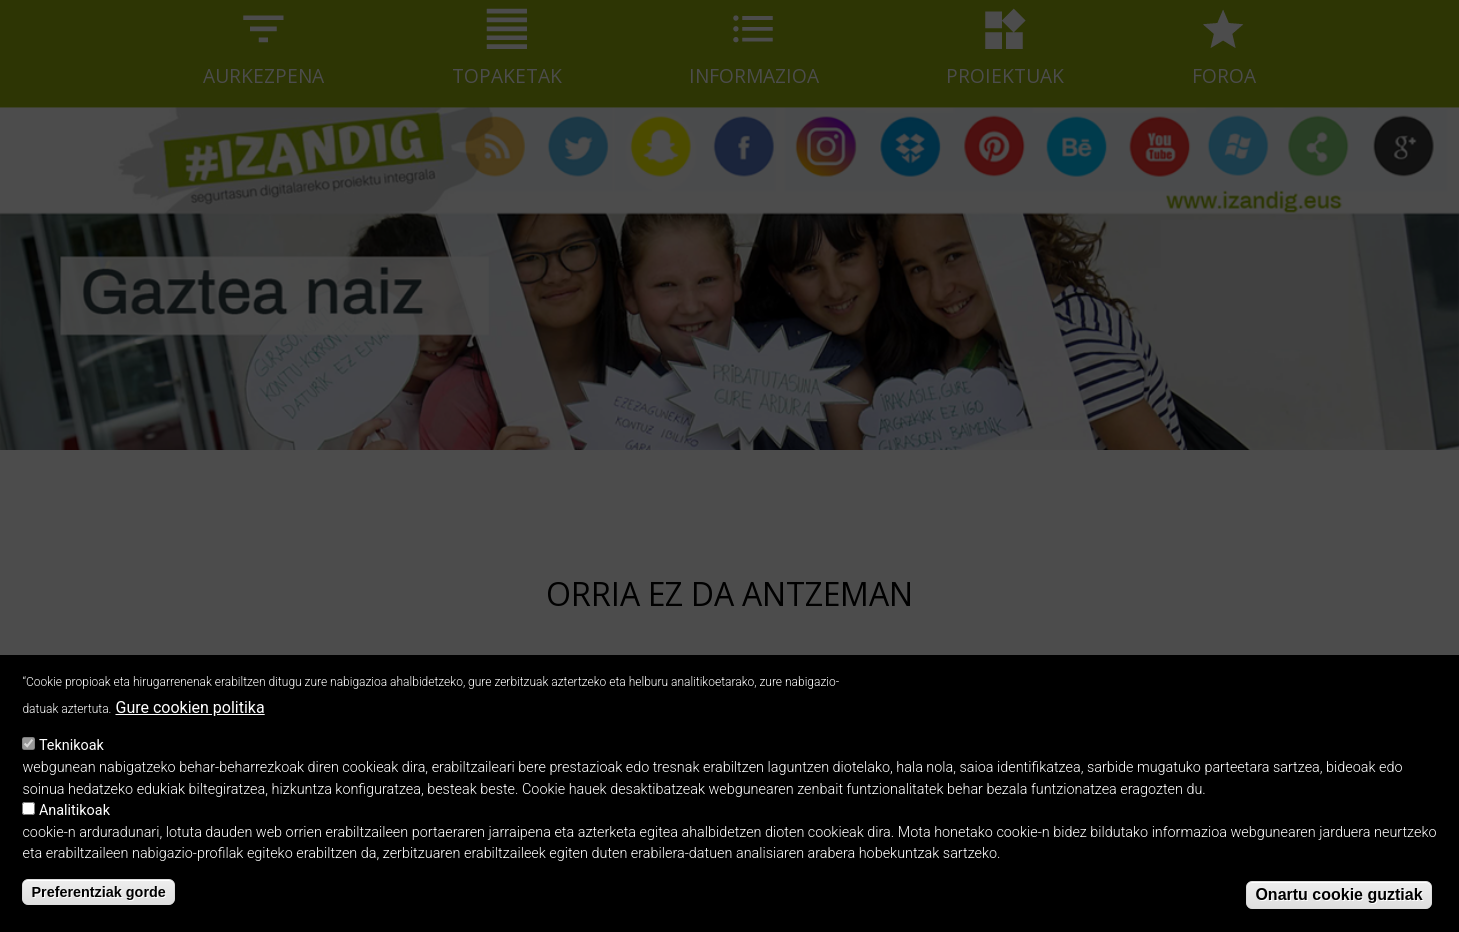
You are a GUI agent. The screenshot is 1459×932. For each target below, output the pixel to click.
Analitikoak (74, 817)
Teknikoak (71, 753)
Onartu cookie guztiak (1338, 901)
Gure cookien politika (189, 714)
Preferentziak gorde (98, 900)
